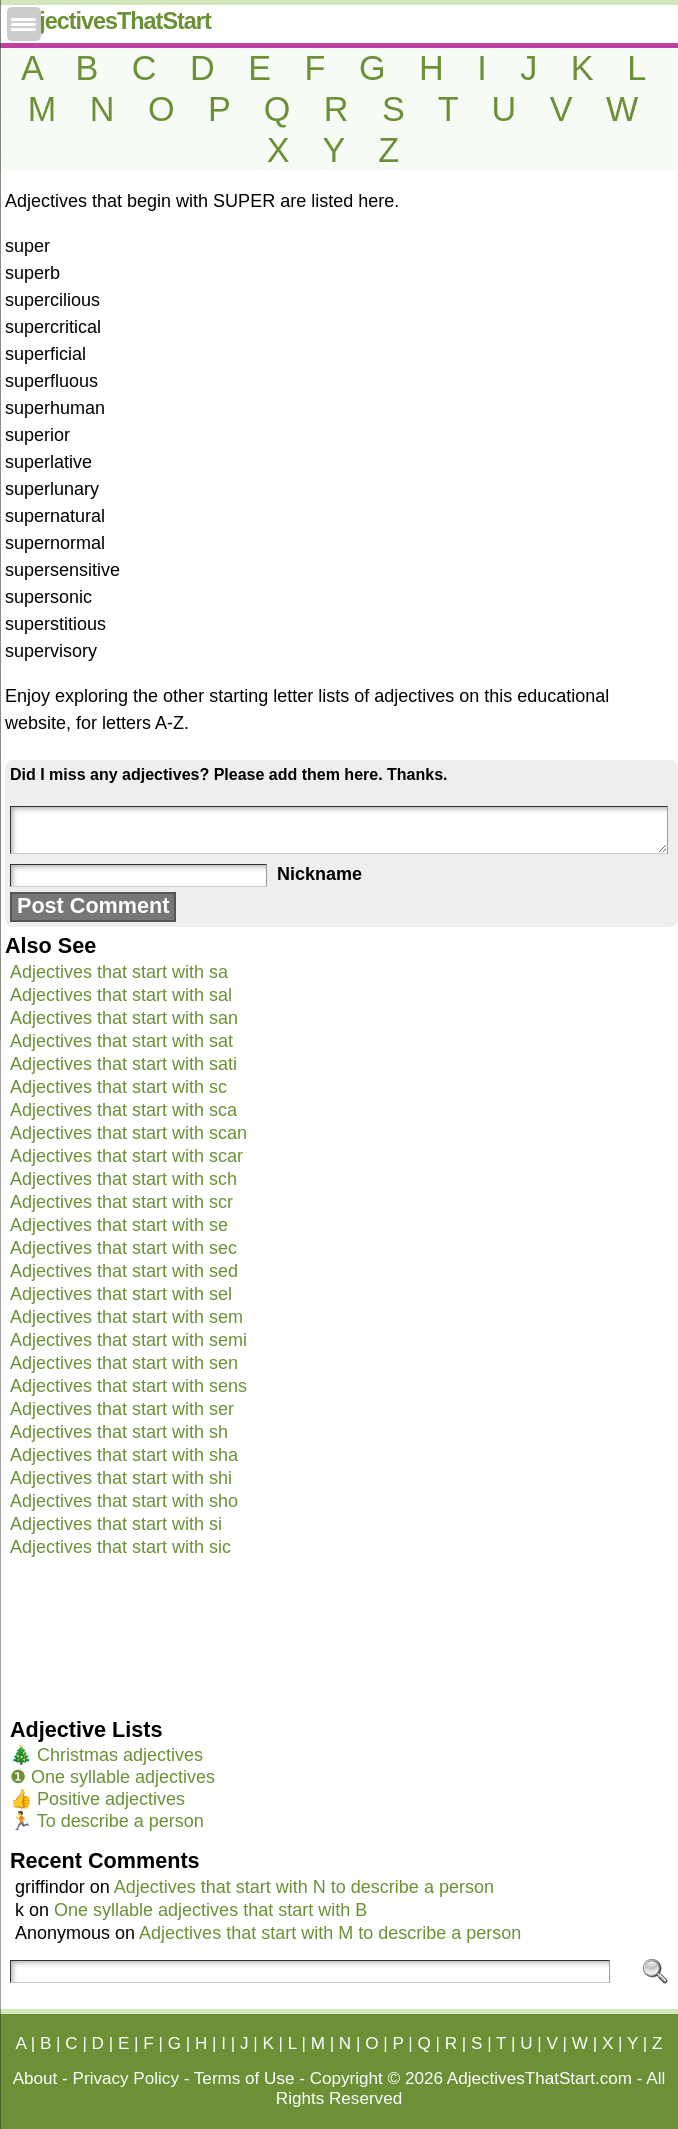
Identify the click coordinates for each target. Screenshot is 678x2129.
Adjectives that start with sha (124, 1455)
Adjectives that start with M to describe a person (330, 1933)
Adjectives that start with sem (126, 1317)
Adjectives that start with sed (124, 1271)
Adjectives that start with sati (123, 1064)
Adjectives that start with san (124, 1018)
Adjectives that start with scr (121, 1202)
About (35, 2078)
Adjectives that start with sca (123, 1110)
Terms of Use (244, 2078)
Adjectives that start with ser (122, 1409)
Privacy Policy (126, 2078)
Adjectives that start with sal (121, 995)
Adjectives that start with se (119, 1225)
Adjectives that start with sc (118, 1087)
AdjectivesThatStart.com (539, 2078)
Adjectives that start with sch (123, 1179)
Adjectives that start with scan (128, 1133)
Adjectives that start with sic (120, 1547)
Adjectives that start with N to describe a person (304, 1887)
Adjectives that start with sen (124, 1363)
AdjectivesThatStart (110, 21)
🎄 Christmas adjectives (106, 1755)
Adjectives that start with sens (128, 1386)
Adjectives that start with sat (121, 1041)
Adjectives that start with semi (128, 1340)
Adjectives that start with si (116, 1524)
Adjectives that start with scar (126, 1156)
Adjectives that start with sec (123, 1248)
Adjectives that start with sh (119, 1432)
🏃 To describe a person (107, 1821)
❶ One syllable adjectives (112, 1777)
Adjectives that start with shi (121, 1478)
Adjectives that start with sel (121, 1294)
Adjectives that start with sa (119, 972)
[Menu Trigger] (24, 24)
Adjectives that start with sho (124, 1501)
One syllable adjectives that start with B (210, 1910)
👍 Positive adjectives (97, 1799)
